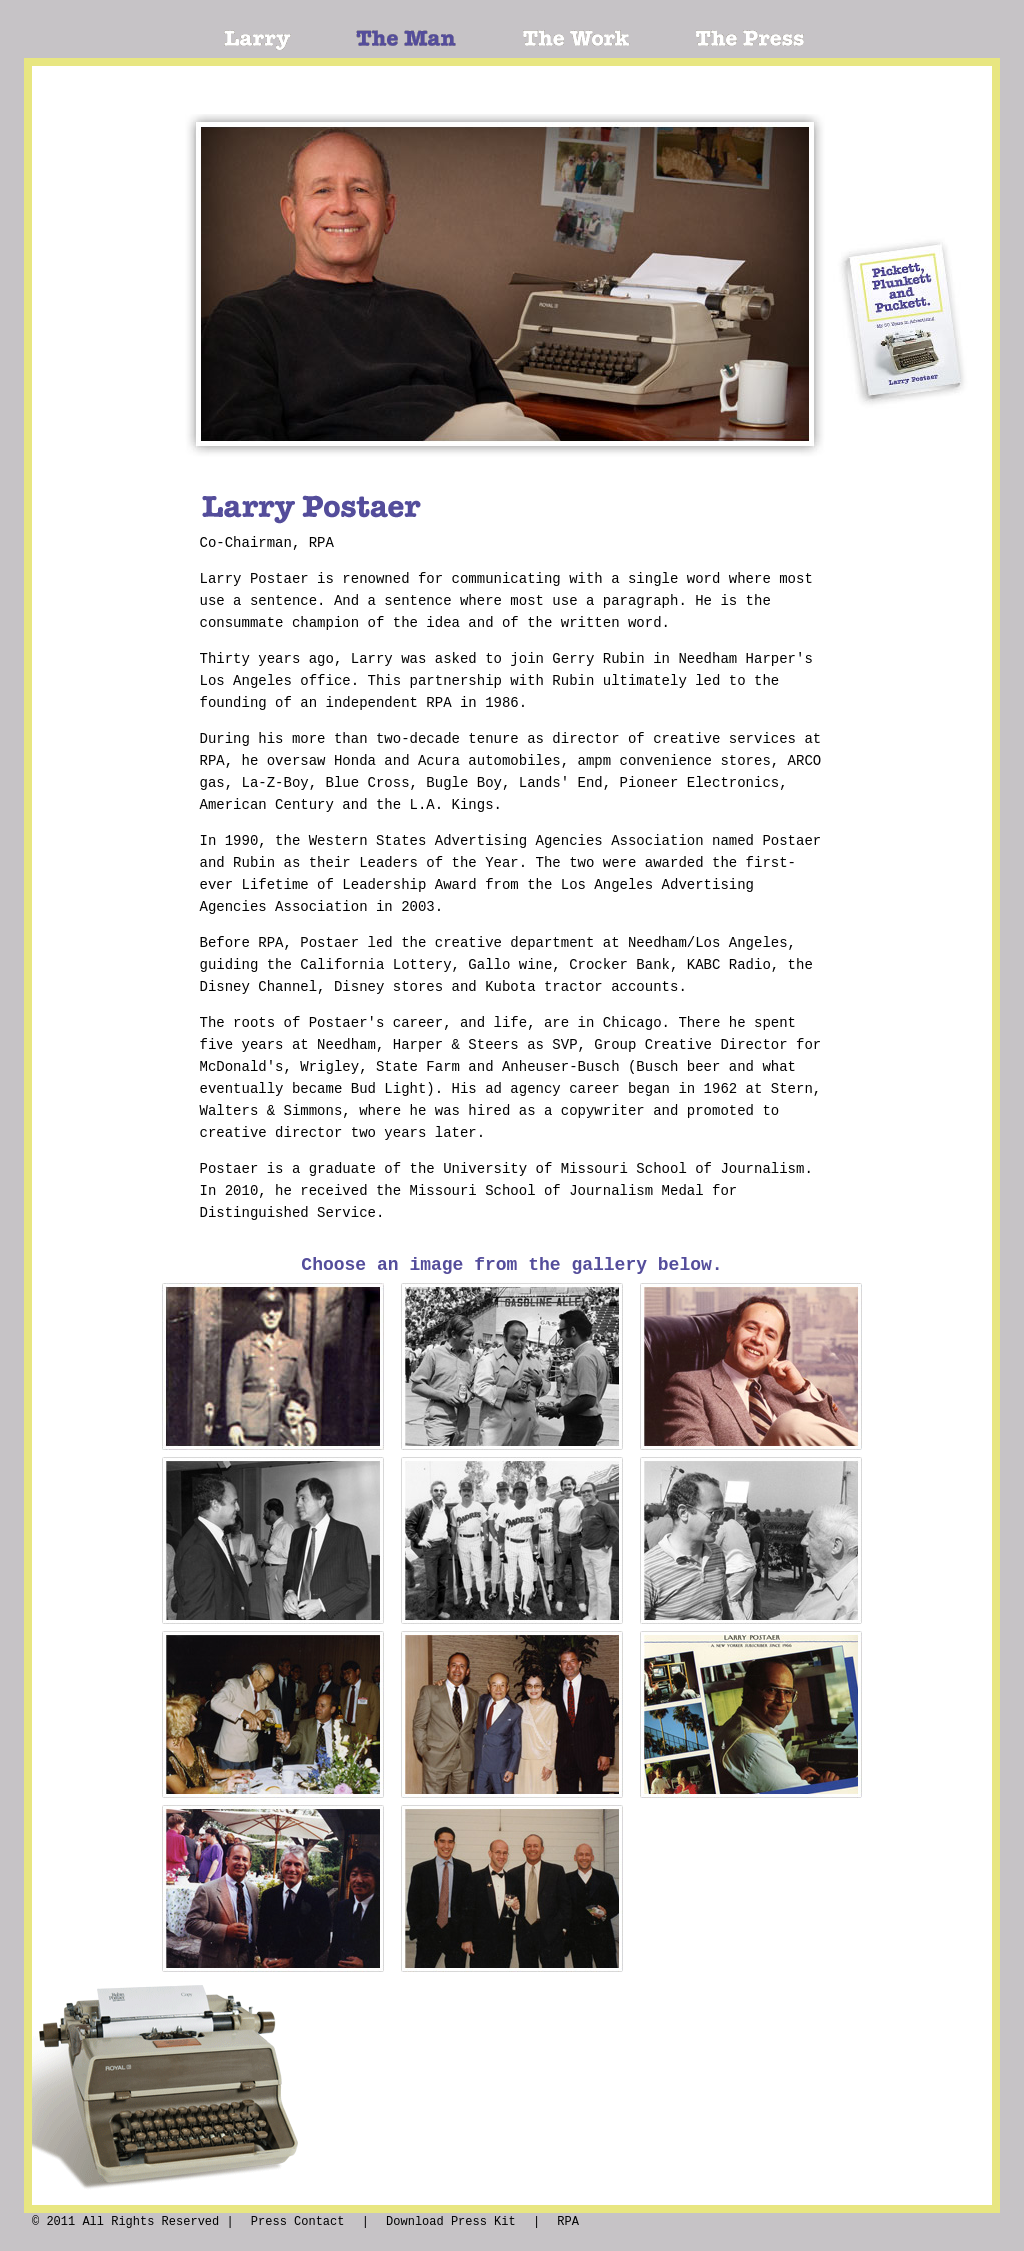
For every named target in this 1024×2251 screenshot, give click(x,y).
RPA (568, 2222)
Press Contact (298, 2222)
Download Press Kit (451, 2222)
